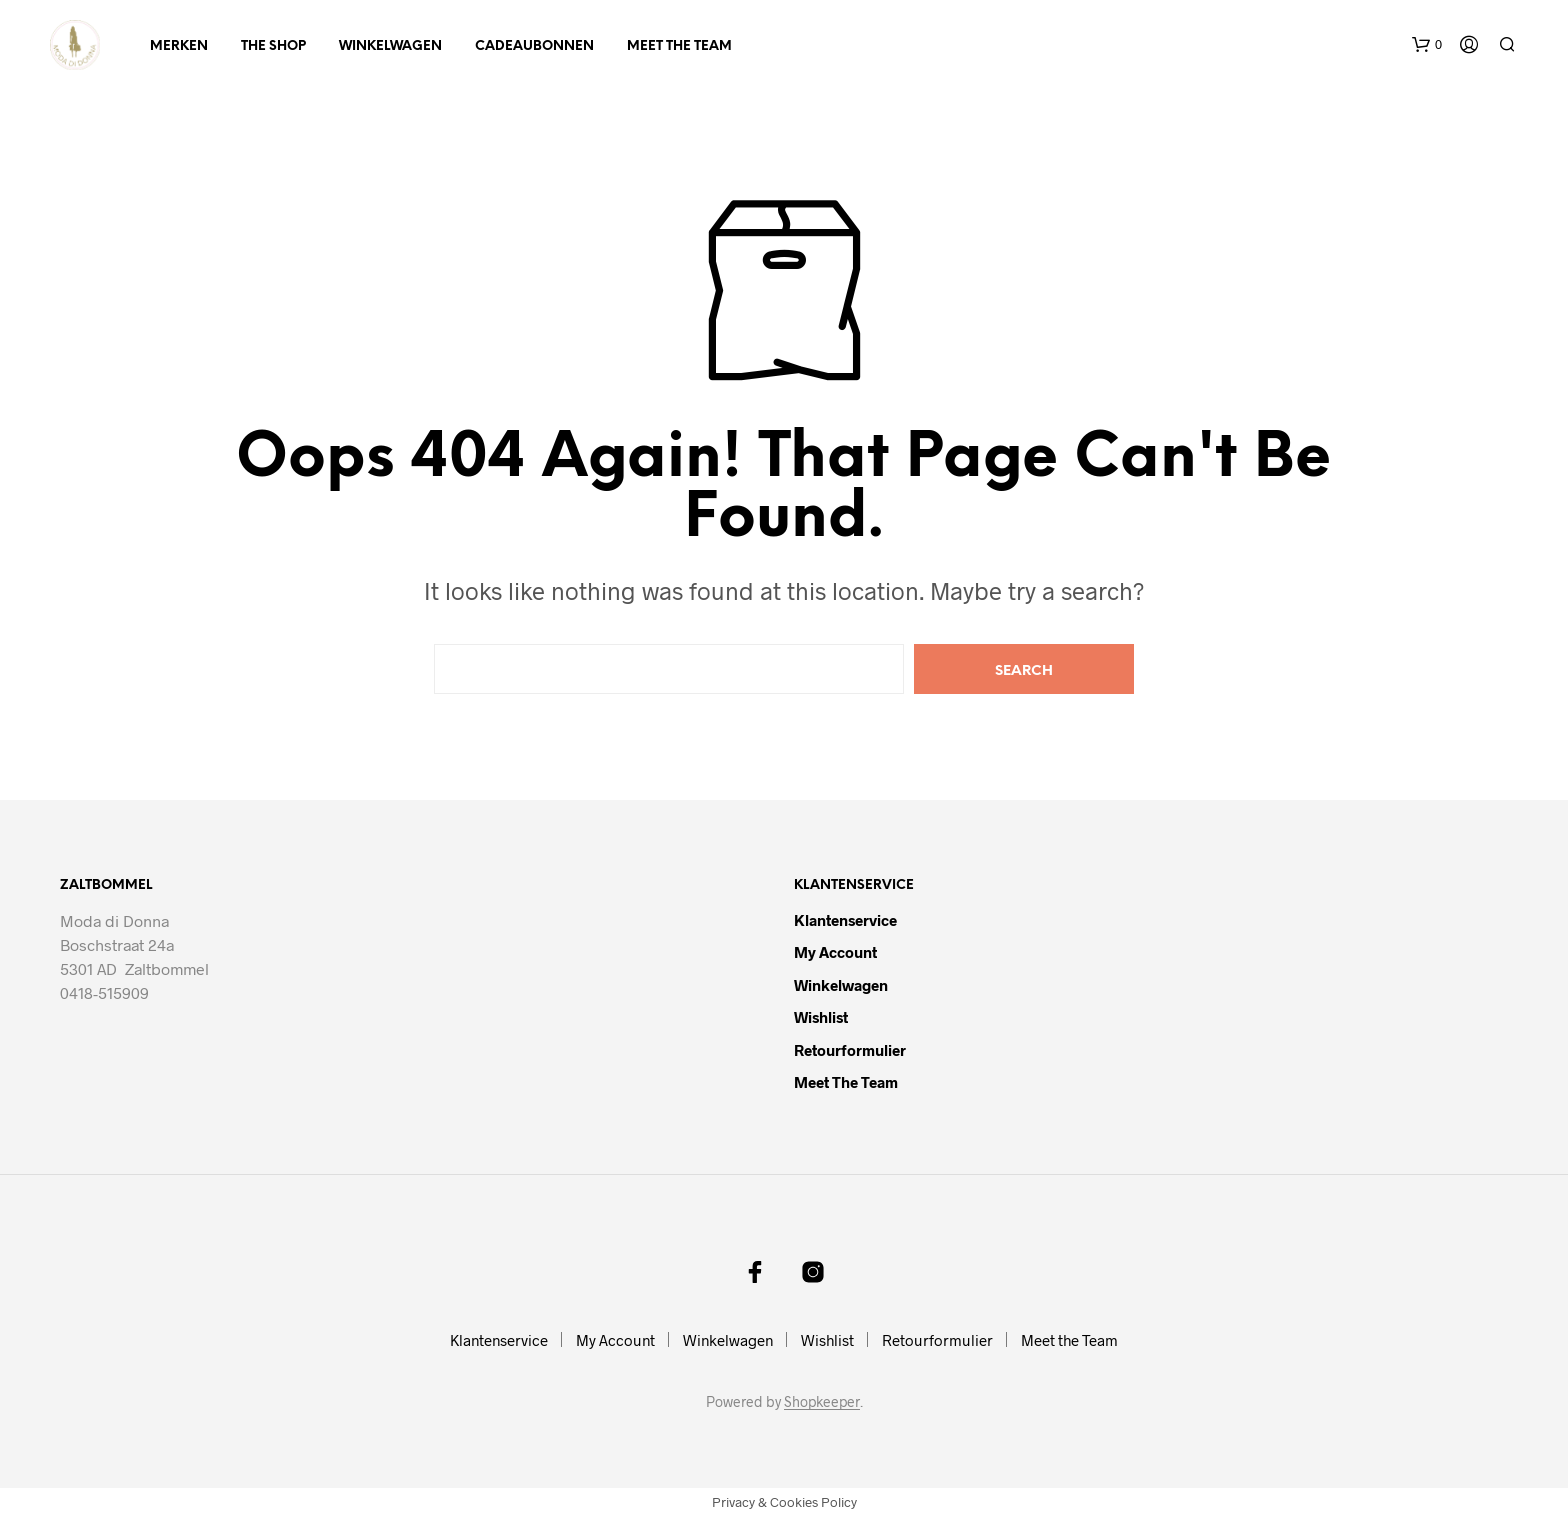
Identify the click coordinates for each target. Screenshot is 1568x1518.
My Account (835, 952)
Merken (179, 46)
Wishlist (821, 1017)
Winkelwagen (390, 46)
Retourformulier (850, 1050)
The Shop (273, 46)
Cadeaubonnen (534, 46)
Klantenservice (845, 920)
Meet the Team (679, 46)
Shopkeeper (822, 1402)
